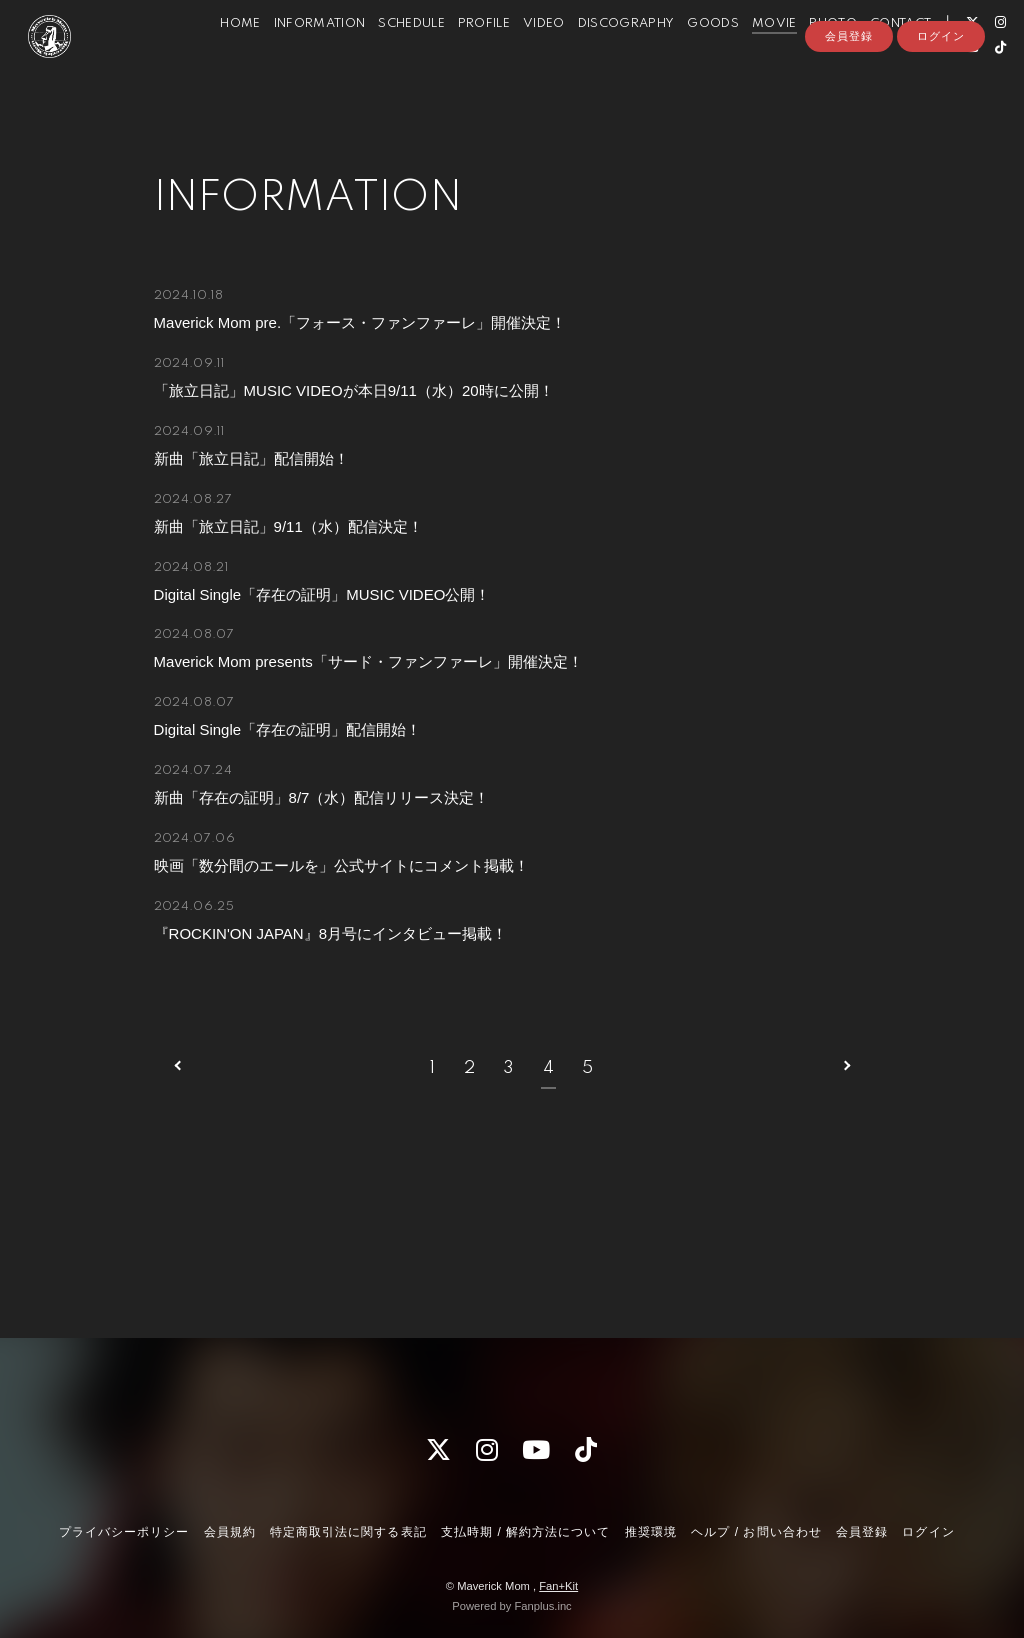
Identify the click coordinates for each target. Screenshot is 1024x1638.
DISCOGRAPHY (602, 58)
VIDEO (520, 58)
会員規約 (230, 1532)
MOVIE (750, 58)
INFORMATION (296, 58)
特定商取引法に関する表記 (348, 1532)
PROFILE (460, 58)
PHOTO (809, 58)
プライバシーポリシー (124, 1532)
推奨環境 (651, 1532)
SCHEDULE (387, 58)
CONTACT (876, 58)
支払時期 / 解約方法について (526, 1532)
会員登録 (849, 117)
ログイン (941, 117)
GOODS (689, 58)
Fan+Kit (558, 1586)
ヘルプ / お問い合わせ (756, 1532)
